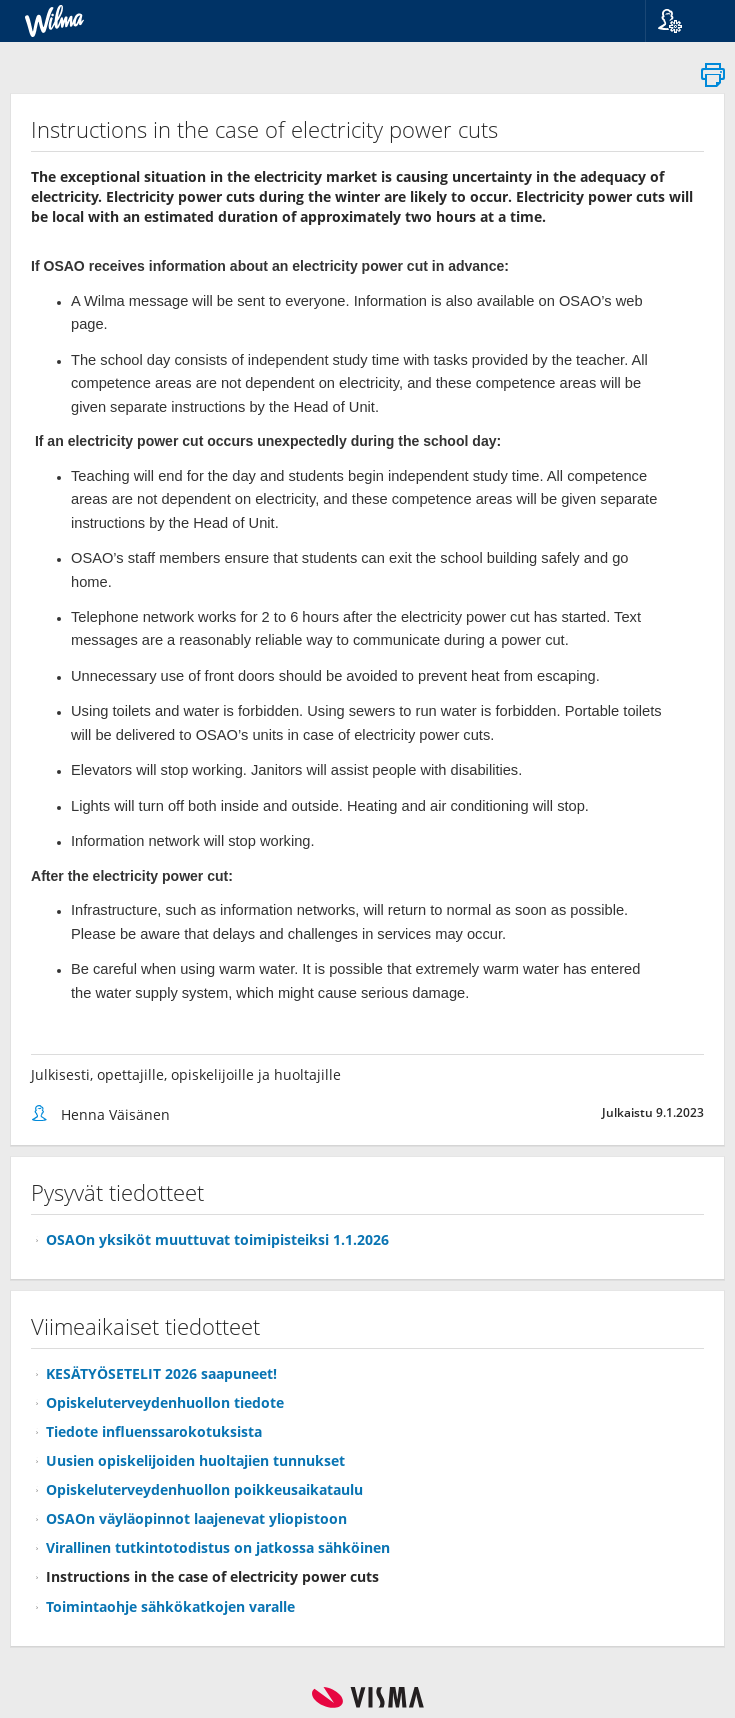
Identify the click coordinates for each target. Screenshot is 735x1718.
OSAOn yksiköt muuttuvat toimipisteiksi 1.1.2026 (217, 1239)
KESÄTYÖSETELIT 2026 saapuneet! (161, 1373)
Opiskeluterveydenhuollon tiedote (165, 1402)
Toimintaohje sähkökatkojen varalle (170, 1606)
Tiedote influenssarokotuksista (154, 1431)
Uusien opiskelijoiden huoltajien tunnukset (195, 1460)
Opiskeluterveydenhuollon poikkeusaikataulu (204, 1489)
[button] (682, 21)
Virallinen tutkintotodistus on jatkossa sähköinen (218, 1547)
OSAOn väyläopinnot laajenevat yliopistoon (196, 1518)
